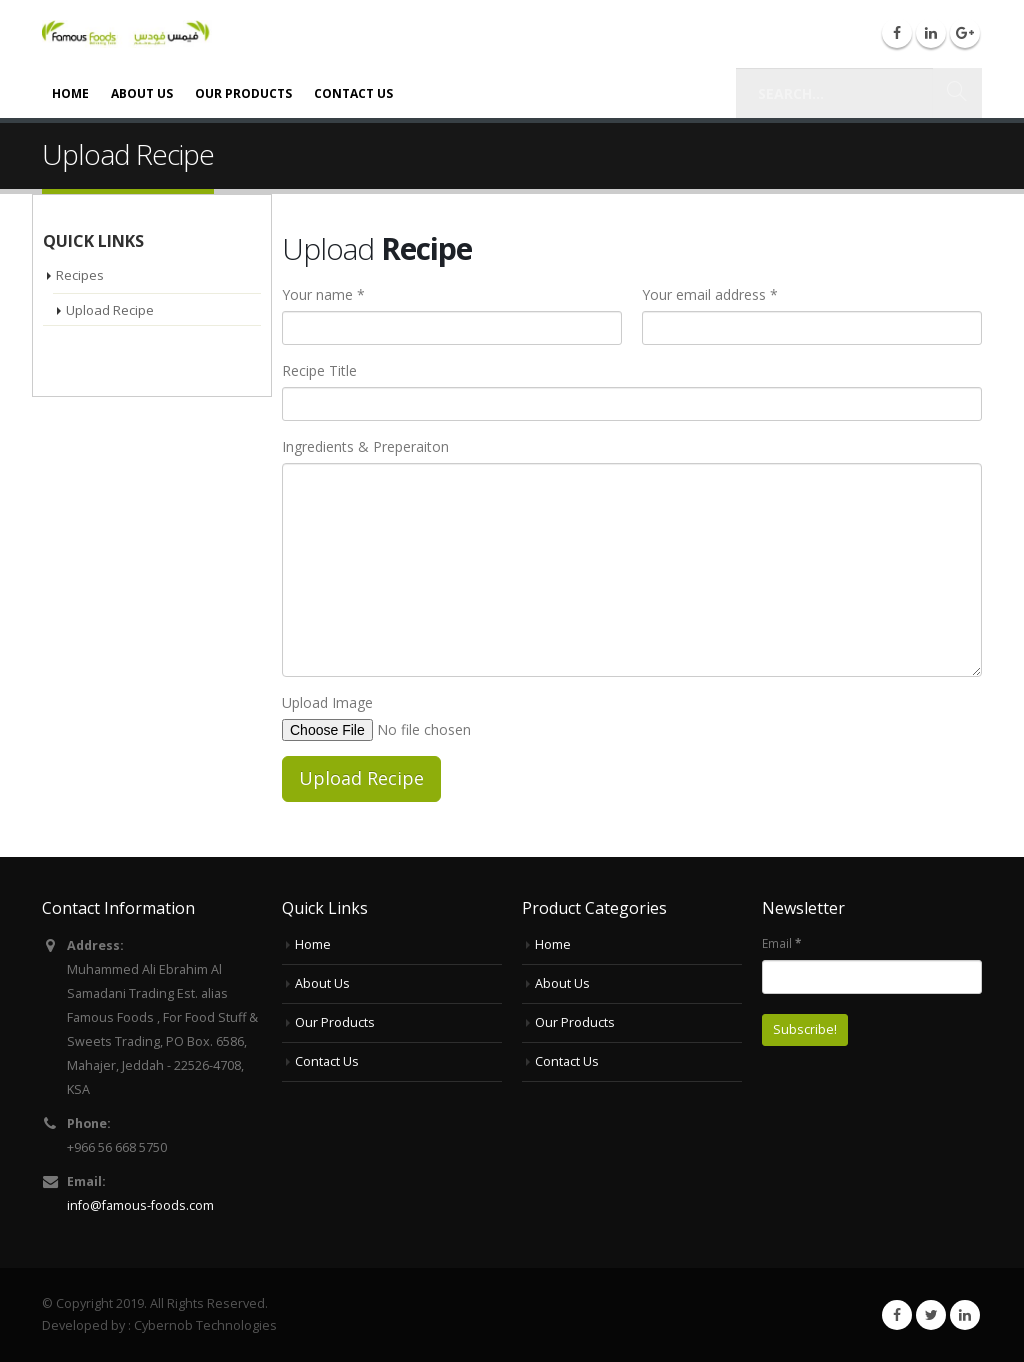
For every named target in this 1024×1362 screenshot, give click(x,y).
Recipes (80, 275)
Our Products (243, 93)
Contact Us (353, 93)
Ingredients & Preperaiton (365, 446)
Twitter (931, 1315)
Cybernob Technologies (205, 1325)
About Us (142, 93)
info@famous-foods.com (140, 1205)
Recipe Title (319, 370)
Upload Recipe (110, 310)
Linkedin (965, 1315)
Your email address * (710, 294)
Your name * (323, 294)
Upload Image (327, 702)
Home (70, 93)
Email (781, 943)
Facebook (897, 1315)
